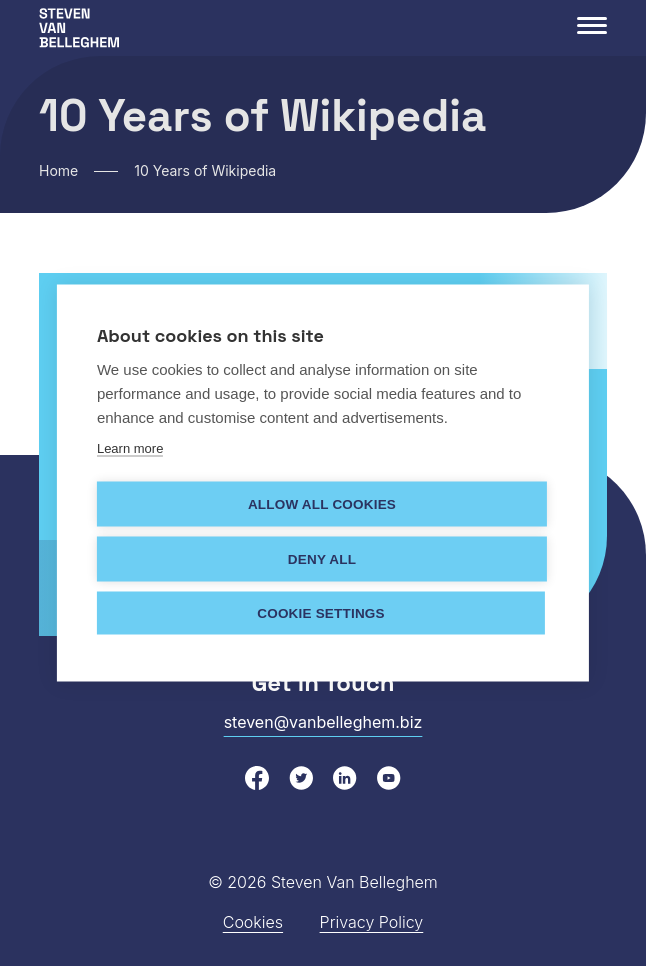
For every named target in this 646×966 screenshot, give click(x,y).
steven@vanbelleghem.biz (323, 722)
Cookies (253, 922)
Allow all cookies (322, 503)
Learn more (130, 447)
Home (58, 170)
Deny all (322, 558)
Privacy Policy (372, 922)
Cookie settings (321, 612)
